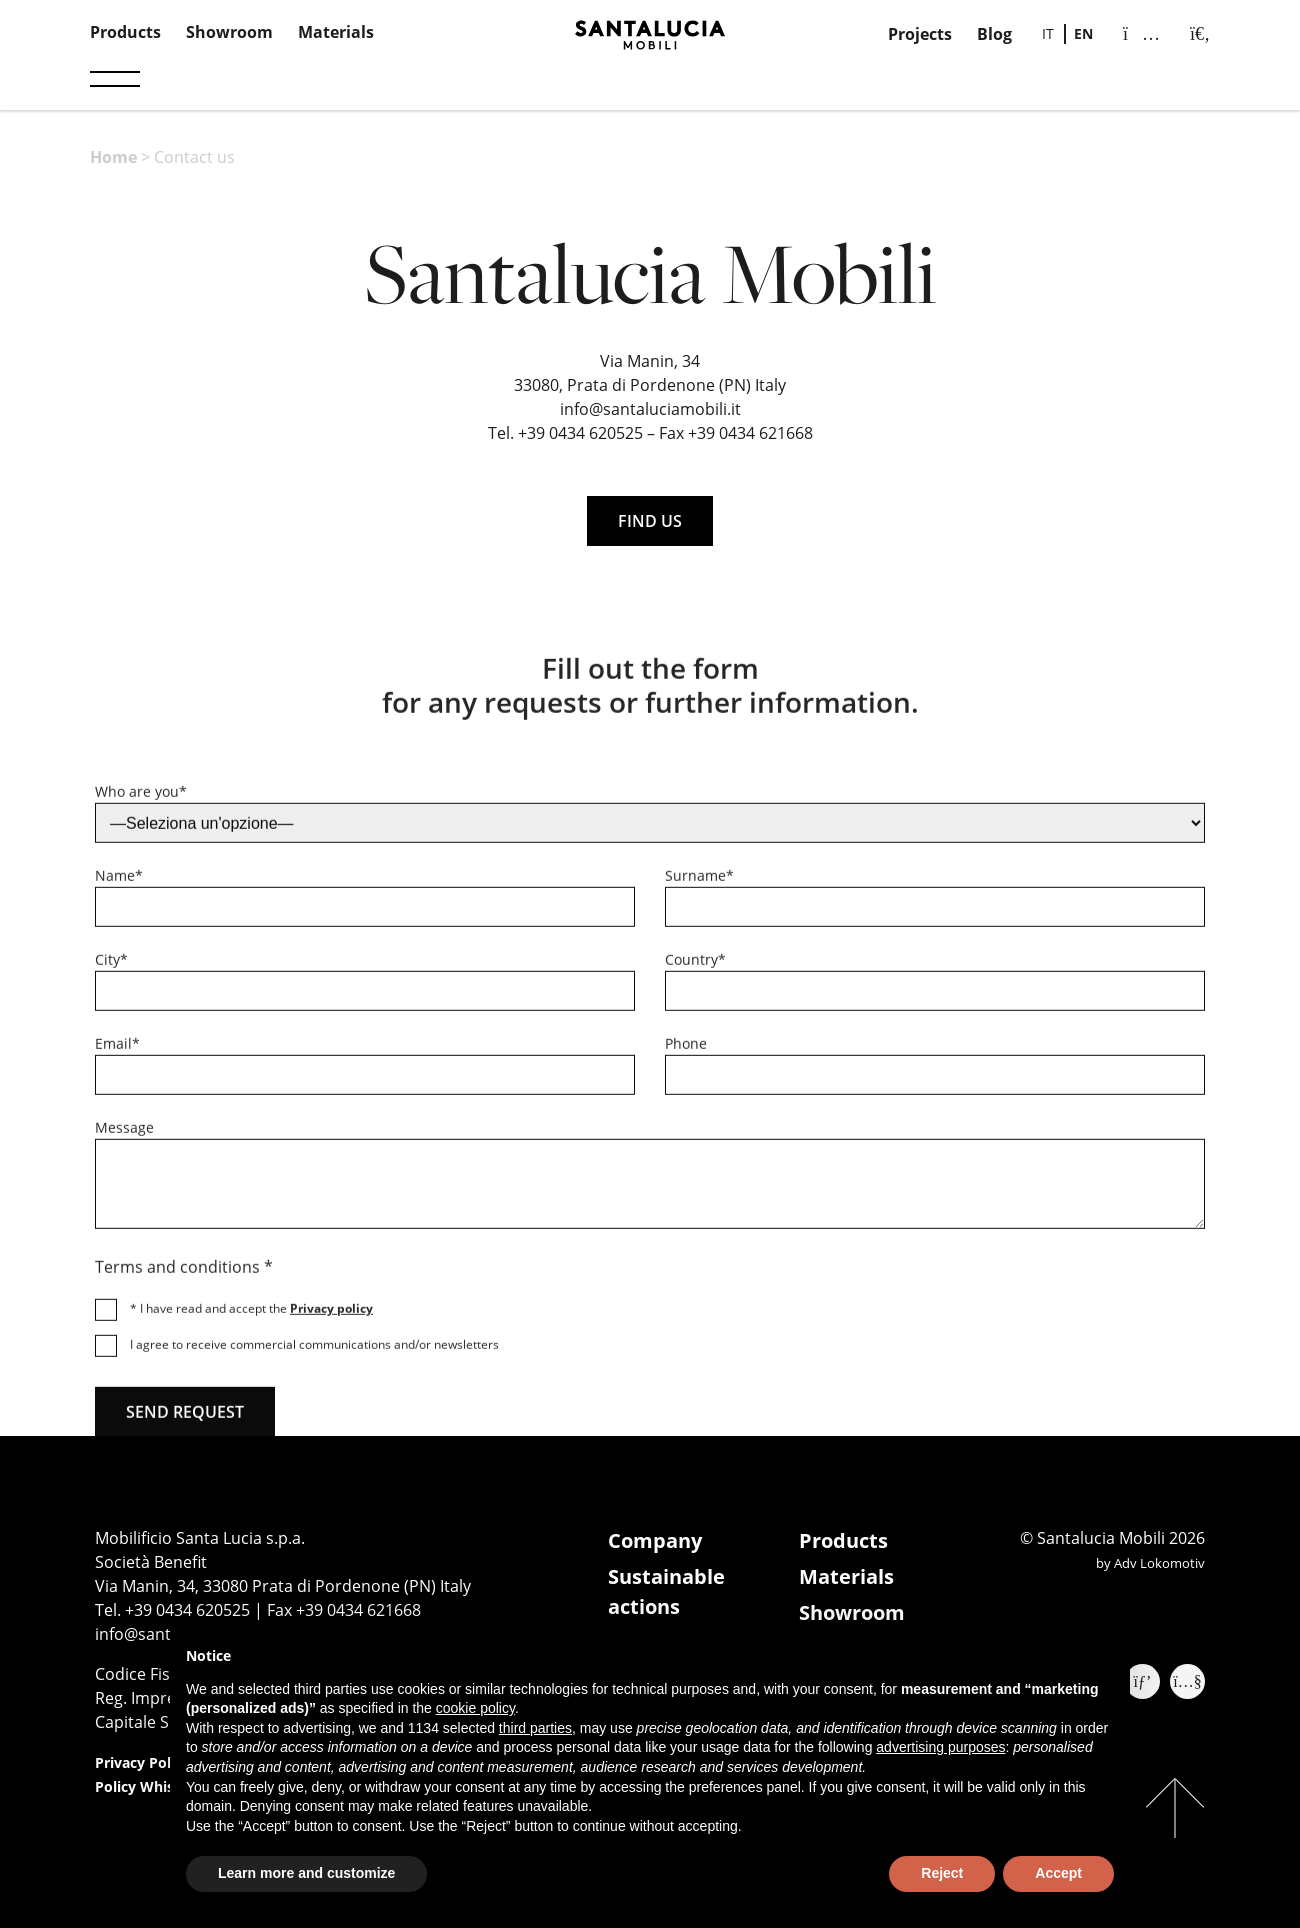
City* (111, 967)
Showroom (229, 32)
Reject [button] (942, 1873)
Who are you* (141, 799)
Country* (695, 967)
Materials (336, 32)
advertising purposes (940, 1747)
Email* (117, 1051)
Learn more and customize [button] (306, 1873)
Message (124, 1135)
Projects (920, 34)
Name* (119, 883)
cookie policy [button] (475, 1708)
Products (125, 32)
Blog (994, 34)
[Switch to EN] (1083, 34)
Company (655, 1540)
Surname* (699, 883)
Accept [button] (1058, 1873)
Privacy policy (331, 1316)
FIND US (650, 521)
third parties (535, 1728)
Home (113, 157)
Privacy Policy (142, 1762)
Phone (686, 1051)
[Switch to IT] (1048, 34)
